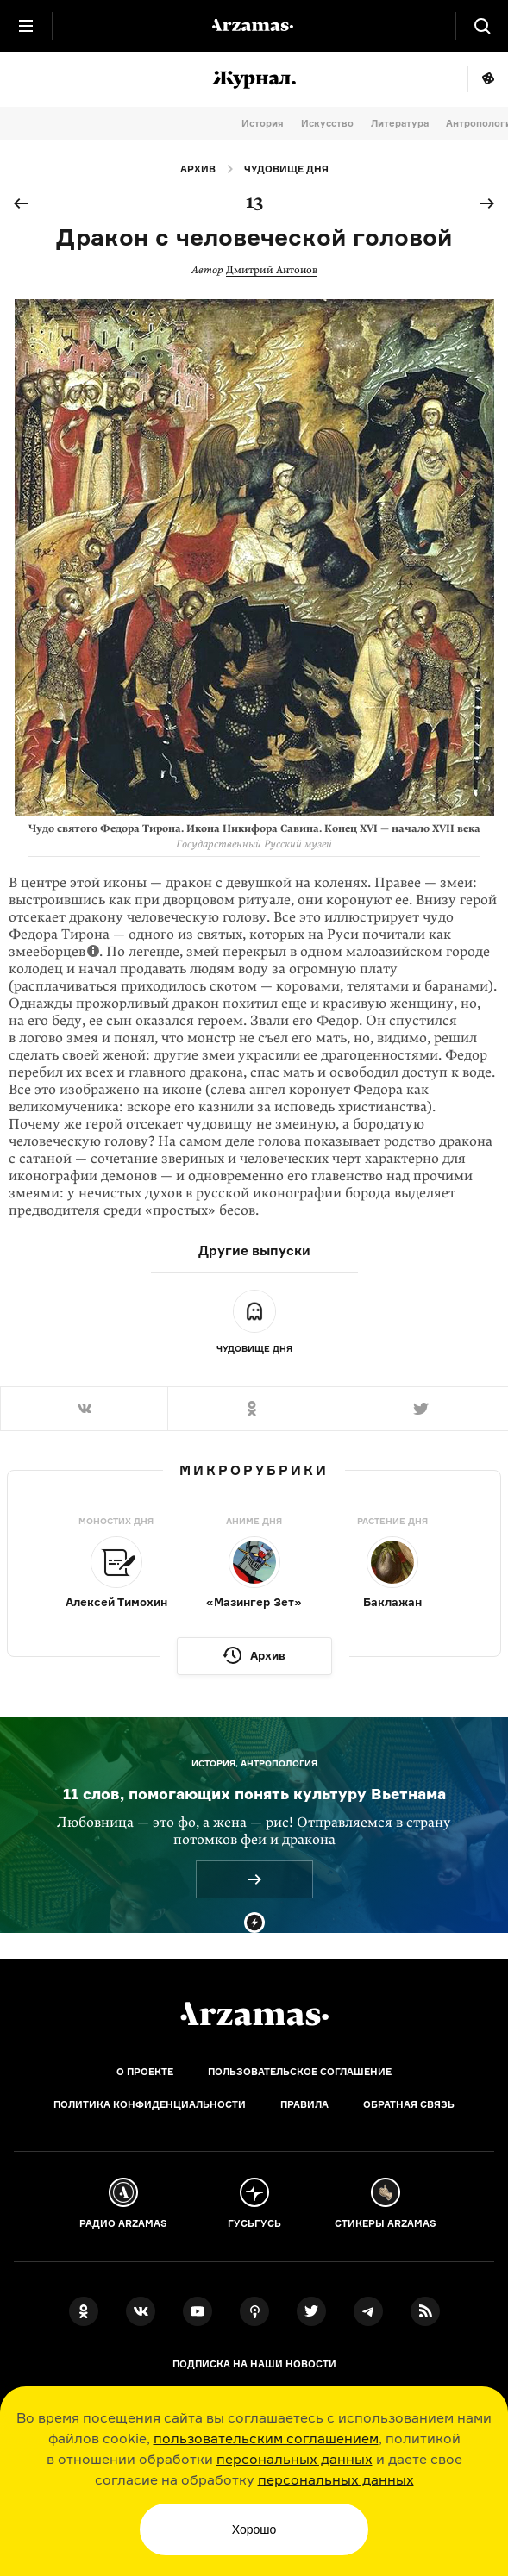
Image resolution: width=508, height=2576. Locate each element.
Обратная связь (409, 2104)
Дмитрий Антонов (271, 270)
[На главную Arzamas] (254, 26)
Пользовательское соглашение (300, 2072)
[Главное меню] (26, 26)
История (262, 123)
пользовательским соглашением (266, 2438)
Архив (198, 169)
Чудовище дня (286, 169)
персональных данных (294, 2458)
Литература (400, 123)
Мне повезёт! (487, 79)
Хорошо (254, 2529)
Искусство (327, 123)
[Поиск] (482, 26)
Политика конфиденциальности (149, 2104)
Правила (304, 2104)
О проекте (144, 2072)
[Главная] (254, 2014)
